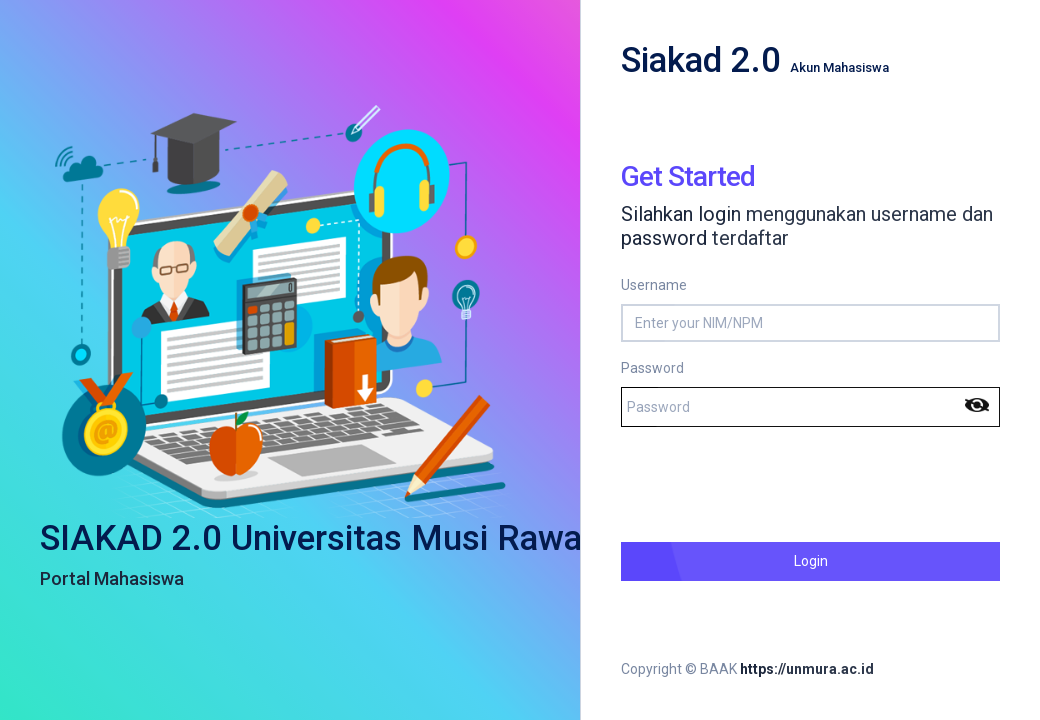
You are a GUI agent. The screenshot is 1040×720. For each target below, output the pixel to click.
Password (652, 368)
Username (654, 285)
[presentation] (773, 482)
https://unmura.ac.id (807, 669)
